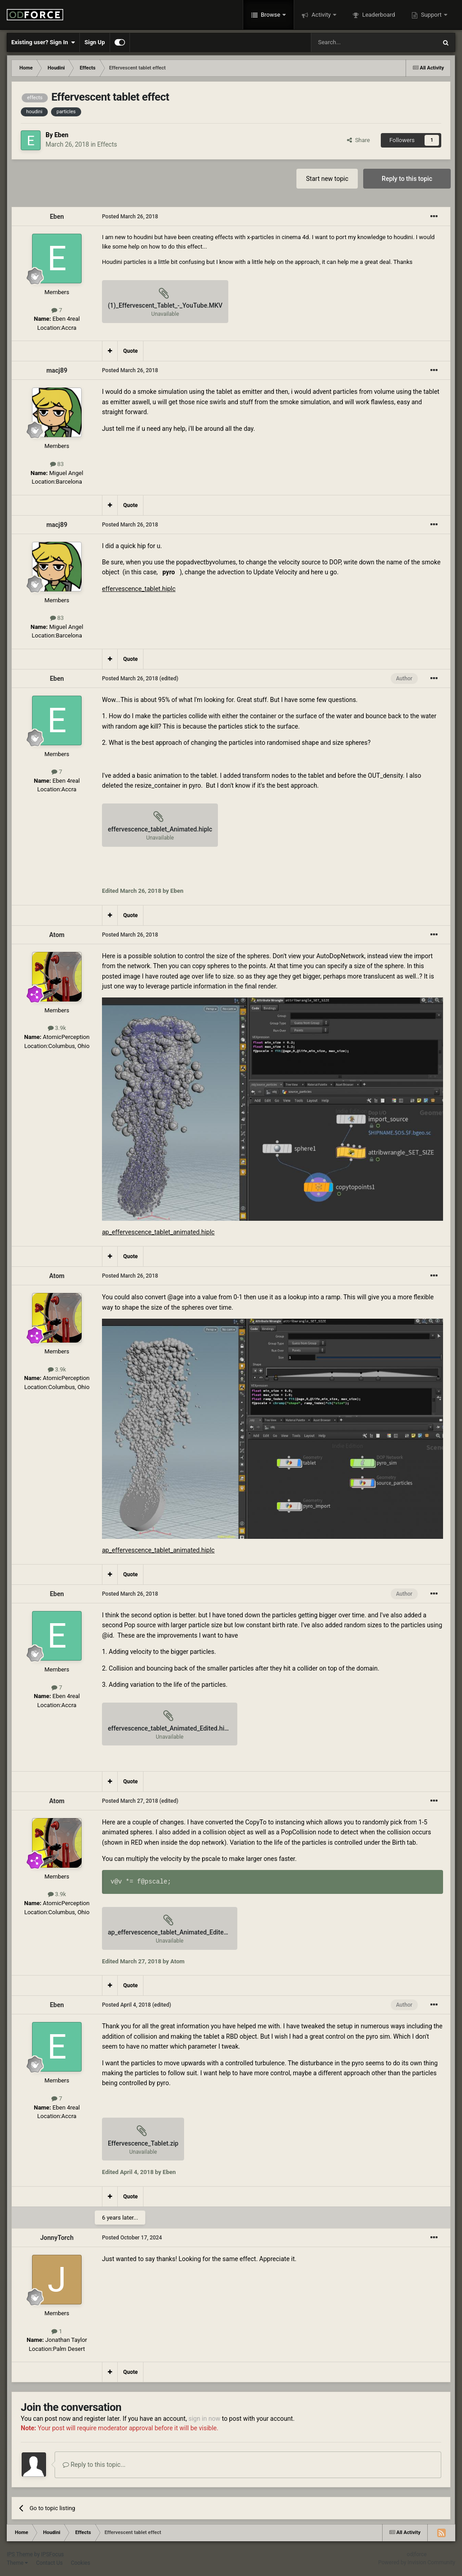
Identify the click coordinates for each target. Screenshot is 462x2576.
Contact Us (49, 2563)
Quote (130, 351)
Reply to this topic (407, 178)
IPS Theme (20, 2554)
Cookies (80, 2563)
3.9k (57, 1028)
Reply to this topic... (94, 2464)
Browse (270, 14)
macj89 (57, 370)
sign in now (205, 2418)
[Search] (352, 42)
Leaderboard (377, 14)
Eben (61, 134)
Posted (130, 216)
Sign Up (94, 42)
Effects (107, 144)
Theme (17, 2563)
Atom (57, 934)
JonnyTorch (57, 2237)
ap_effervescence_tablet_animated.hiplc (158, 1232)
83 (57, 464)
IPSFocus (52, 2554)
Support (431, 14)
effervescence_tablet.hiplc (139, 588)
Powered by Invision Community (416, 2562)
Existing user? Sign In (43, 42)
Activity (321, 14)
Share (358, 140)
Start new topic (327, 178)
